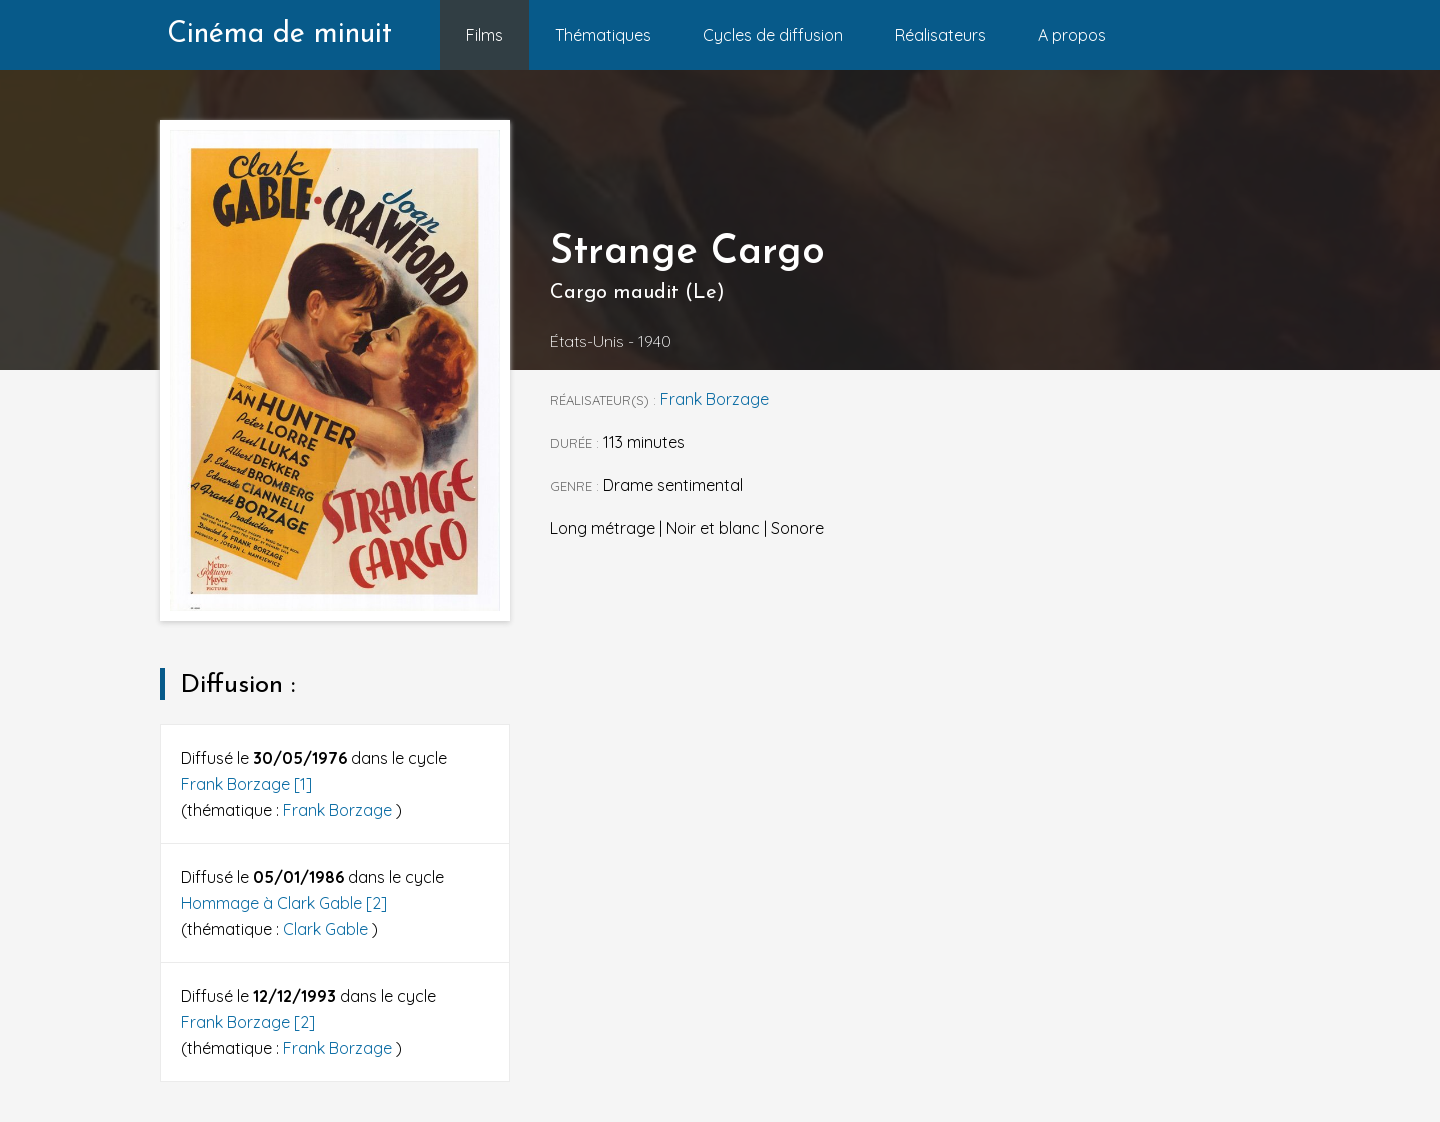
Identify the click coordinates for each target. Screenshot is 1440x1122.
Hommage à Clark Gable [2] (284, 903)
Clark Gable (327, 929)
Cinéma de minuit (279, 34)
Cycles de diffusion (773, 35)
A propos (1072, 35)
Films (484, 35)
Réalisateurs (940, 35)
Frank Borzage (339, 810)
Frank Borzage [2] (248, 1022)
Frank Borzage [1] (246, 784)
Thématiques (603, 35)
